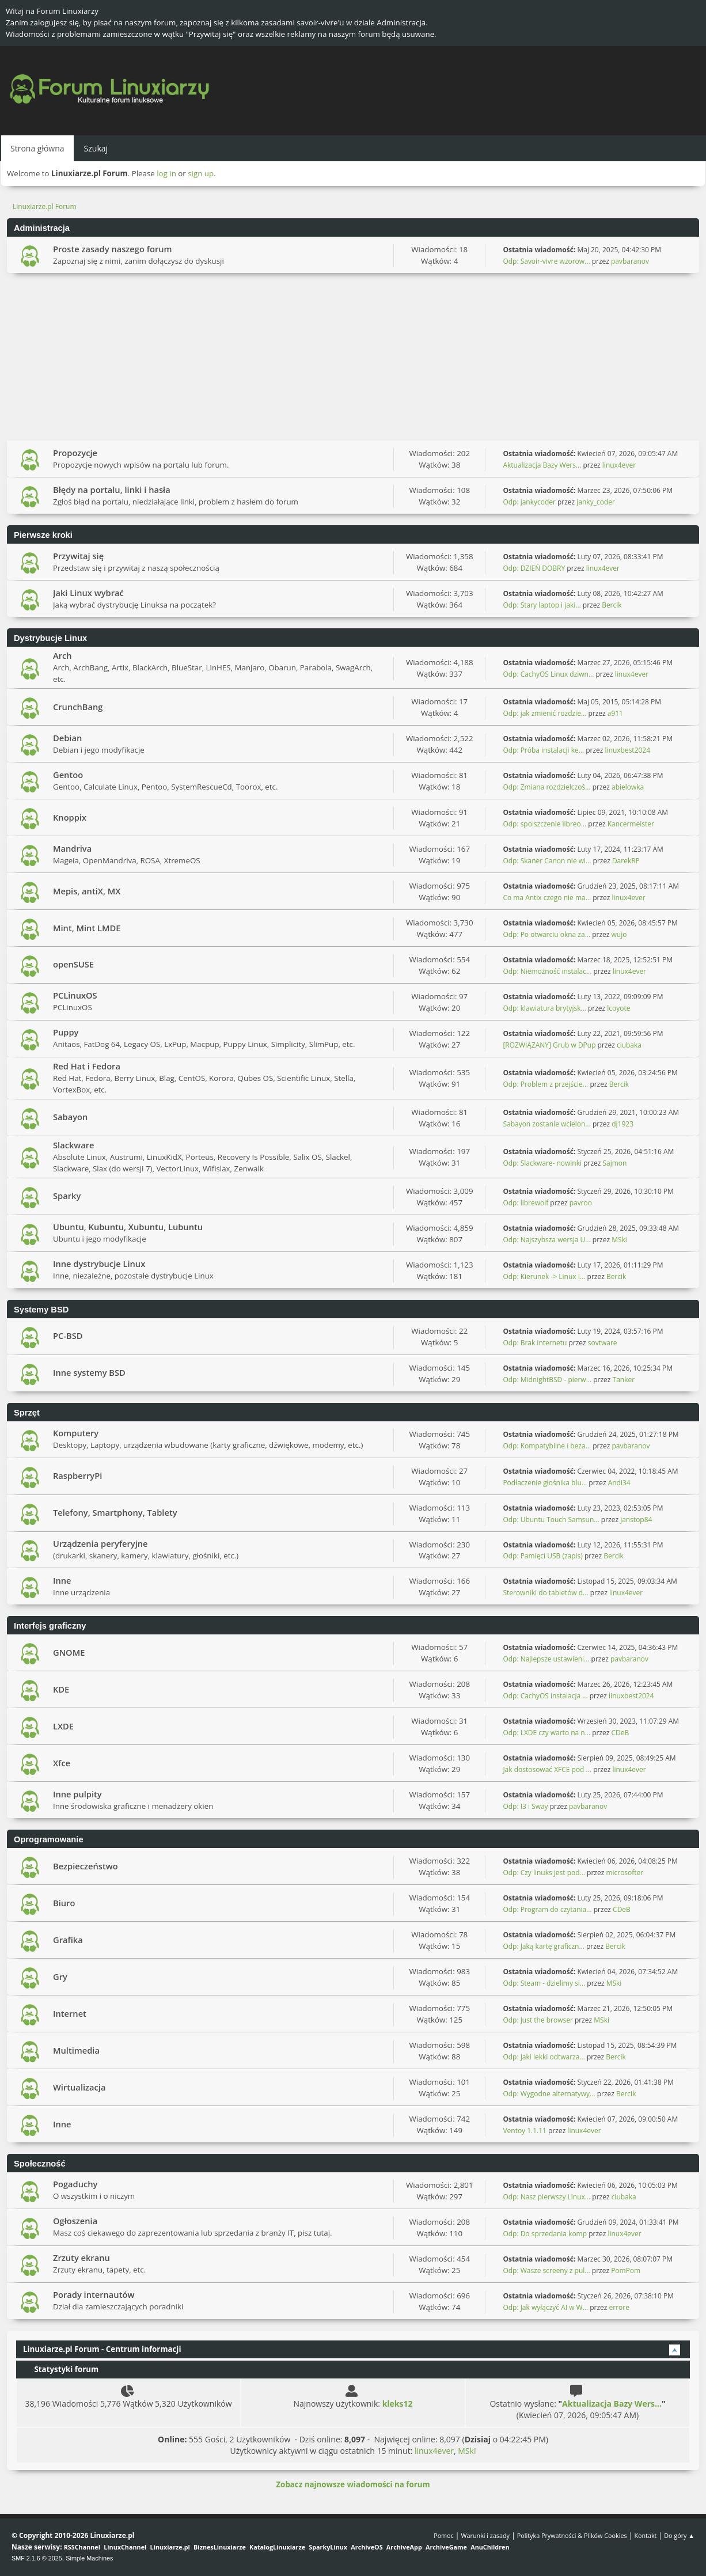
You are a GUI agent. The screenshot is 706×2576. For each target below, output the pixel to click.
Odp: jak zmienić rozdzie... (544, 713)
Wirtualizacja (79, 2087)
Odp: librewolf (525, 1203)
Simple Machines (89, 2558)
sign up (201, 173)
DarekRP (626, 861)
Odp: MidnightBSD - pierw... (547, 1379)
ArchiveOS (366, 2547)
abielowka (628, 787)
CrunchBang (78, 706)
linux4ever (619, 465)
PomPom (625, 2270)
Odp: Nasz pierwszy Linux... (546, 2197)
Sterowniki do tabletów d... (545, 1593)
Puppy (65, 1032)
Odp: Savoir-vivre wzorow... (546, 261)
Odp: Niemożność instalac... (547, 971)
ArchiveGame (446, 2547)
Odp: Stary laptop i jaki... (541, 605)
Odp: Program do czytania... (547, 1909)
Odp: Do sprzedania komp (545, 2234)
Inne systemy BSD (89, 1372)
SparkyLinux (328, 2547)
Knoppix (69, 817)
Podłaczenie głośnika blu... (545, 1483)
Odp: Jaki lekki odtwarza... (543, 2057)
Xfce (61, 1763)
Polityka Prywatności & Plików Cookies (572, 2535)
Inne (62, 1580)
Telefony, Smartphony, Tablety (115, 1512)
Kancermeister (631, 824)
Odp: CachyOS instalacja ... (545, 1696)
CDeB (620, 1732)
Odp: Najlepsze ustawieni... (546, 1659)
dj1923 (622, 1124)
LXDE (63, 1726)
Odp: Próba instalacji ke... (543, 750)
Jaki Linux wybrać (88, 592)
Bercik (611, 605)
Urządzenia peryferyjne (100, 1543)
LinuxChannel (125, 2547)
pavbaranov (630, 261)
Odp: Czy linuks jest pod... (544, 1872)
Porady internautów (93, 2294)
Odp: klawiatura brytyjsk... (544, 1008)
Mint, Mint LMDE (86, 928)
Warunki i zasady (485, 2535)
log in (166, 173)
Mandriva (72, 848)
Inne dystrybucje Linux (99, 1263)
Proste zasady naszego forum (112, 249)
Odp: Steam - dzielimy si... (544, 1983)
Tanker (624, 1379)
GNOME (69, 1652)
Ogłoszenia (75, 2220)
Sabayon (70, 1116)
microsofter (624, 1872)
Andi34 (619, 1483)
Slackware (73, 1145)
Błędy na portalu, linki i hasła (111, 489)
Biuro (64, 1903)
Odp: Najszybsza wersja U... (546, 1240)
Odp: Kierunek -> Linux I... (544, 1276)
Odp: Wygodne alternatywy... (549, 2094)
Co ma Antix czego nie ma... (547, 897)
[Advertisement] (353, 359)
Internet (69, 2013)
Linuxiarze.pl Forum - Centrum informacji (102, 2349)
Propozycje (75, 452)
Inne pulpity (77, 1794)
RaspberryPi (77, 1475)
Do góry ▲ (679, 2535)
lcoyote (618, 1008)
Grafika (68, 1939)
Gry (60, 1976)
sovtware (602, 1343)
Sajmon (614, 1163)
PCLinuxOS (75, 995)
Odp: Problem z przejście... (545, 1084)
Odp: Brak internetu (535, 1343)
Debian (67, 737)
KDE (61, 1689)
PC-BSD (67, 1335)
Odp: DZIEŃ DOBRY (534, 568)
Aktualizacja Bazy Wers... (542, 465)
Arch (62, 655)
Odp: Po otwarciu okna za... (546, 934)
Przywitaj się (78, 556)
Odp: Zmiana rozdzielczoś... (546, 787)
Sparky (67, 1195)
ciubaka (629, 1045)
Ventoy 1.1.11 (524, 2130)
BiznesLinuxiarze (219, 2547)
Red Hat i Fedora (86, 1066)
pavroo (581, 1203)
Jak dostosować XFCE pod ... (547, 1769)
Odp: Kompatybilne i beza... (547, 1446)
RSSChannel (82, 2547)
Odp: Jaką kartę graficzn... (543, 1946)
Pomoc (444, 2535)
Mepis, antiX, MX (86, 891)
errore (619, 2307)
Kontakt (645, 2535)
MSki (619, 1240)
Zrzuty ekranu (81, 2257)
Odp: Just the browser (537, 2020)
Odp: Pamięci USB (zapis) (542, 1556)
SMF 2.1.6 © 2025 (37, 2558)
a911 (615, 713)
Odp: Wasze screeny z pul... (546, 2270)
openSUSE (73, 964)
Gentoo (68, 774)
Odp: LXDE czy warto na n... (546, 1732)
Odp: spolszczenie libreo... (544, 824)
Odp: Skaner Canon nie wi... (547, 861)
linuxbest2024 (627, 750)
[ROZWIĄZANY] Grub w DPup (549, 1045)
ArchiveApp (404, 2547)
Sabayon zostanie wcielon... (546, 1124)
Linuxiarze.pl (170, 2547)
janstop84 (636, 1519)
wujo (619, 934)
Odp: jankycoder (529, 502)
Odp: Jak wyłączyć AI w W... (545, 2307)
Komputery (75, 1433)
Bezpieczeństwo (85, 1866)
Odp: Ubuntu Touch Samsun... (551, 1519)
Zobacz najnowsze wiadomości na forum (353, 2484)
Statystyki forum (60, 2369)
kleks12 (397, 2403)
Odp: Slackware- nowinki (542, 1163)
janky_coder (595, 502)
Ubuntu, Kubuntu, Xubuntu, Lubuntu (128, 1226)
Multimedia (76, 2050)
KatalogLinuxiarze (277, 2547)
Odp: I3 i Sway (525, 1806)
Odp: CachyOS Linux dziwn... (548, 674)
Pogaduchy (75, 2184)
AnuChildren (489, 2547)
